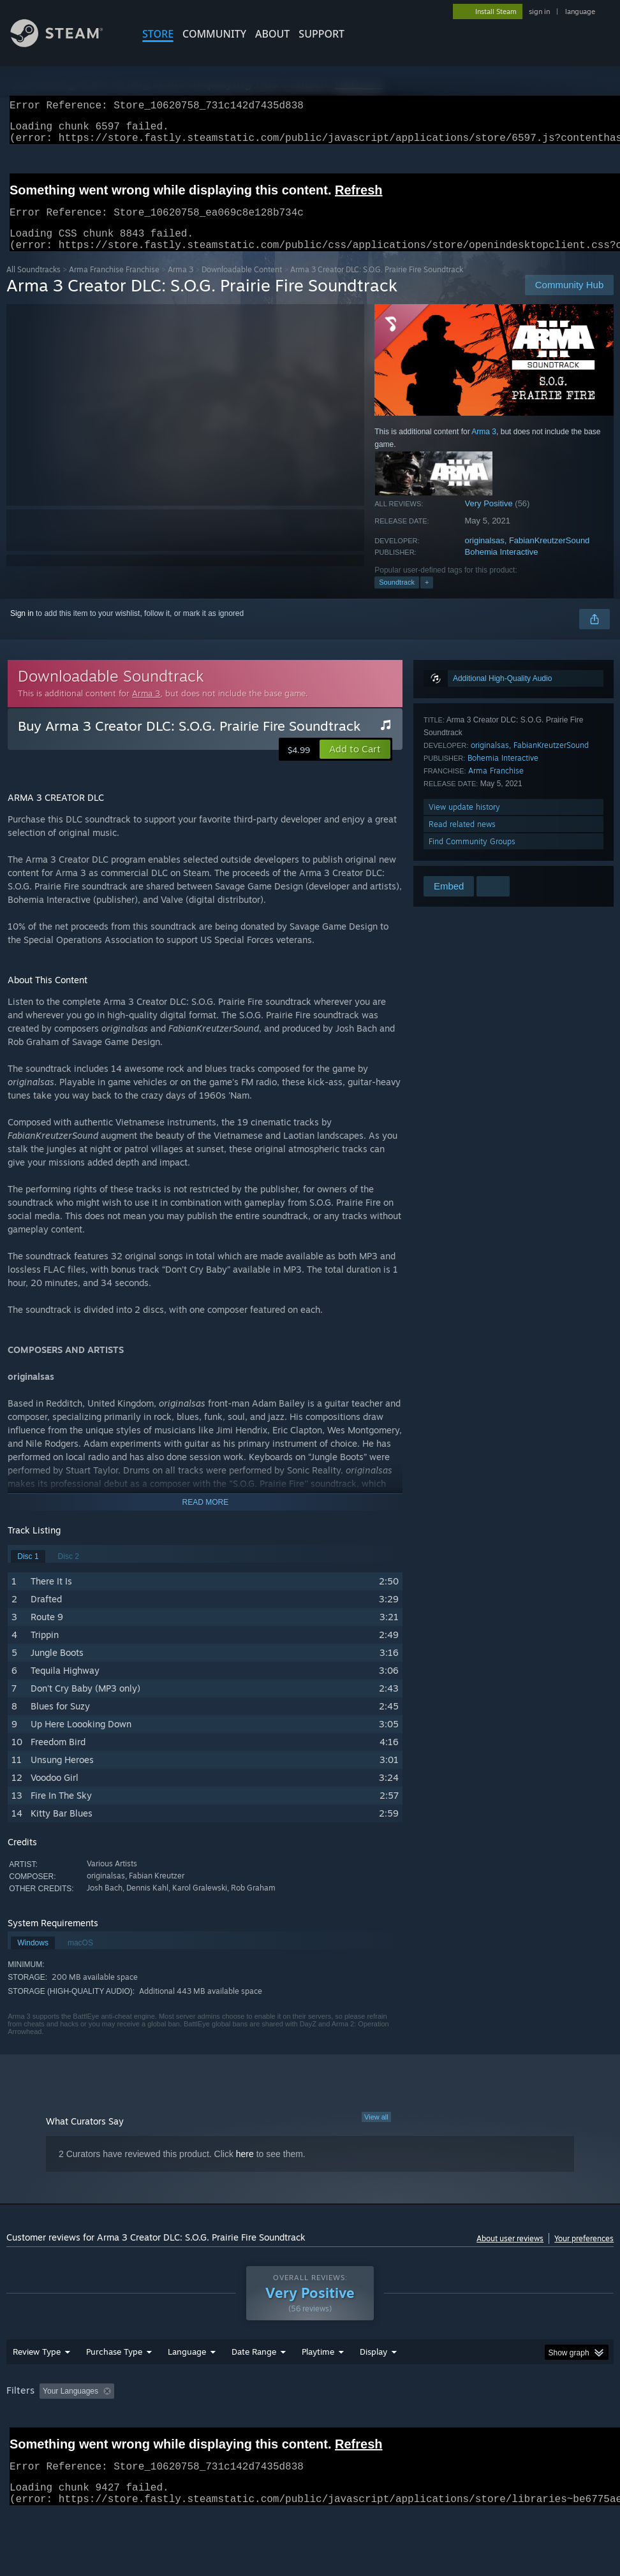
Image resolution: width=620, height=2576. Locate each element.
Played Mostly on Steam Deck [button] (389, 2424)
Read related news (462, 839)
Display (373, 2385)
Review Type (37, 2385)
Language (187, 2385)
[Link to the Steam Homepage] (66, 43)
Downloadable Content (242, 284)
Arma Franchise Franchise (114, 284)
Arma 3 (180, 284)
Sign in (22, 628)
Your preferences (584, 2253)
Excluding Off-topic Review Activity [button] (199, 2424)
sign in (539, 11)
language (580, 11)
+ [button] (427, 597)
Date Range (254, 2385)
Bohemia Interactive (501, 567)
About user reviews (509, 2253)
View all (376, 2132)
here (245, 2169)
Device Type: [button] (74, 2441)
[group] (310, 2433)
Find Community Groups (472, 856)
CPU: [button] (561, 2424)
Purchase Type (114, 2385)
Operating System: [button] (496, 2424)
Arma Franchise (496, 786)
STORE (157, 34)
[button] (355, 764)
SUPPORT (321, 34)
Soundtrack (397, 597)
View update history (464, 822)
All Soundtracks (33, 284)
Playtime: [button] (298, 2424)
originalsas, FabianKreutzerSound (527, 555)
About (272, 34)
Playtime (318, 2385)
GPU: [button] (19, 2441)
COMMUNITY (214, 34)
